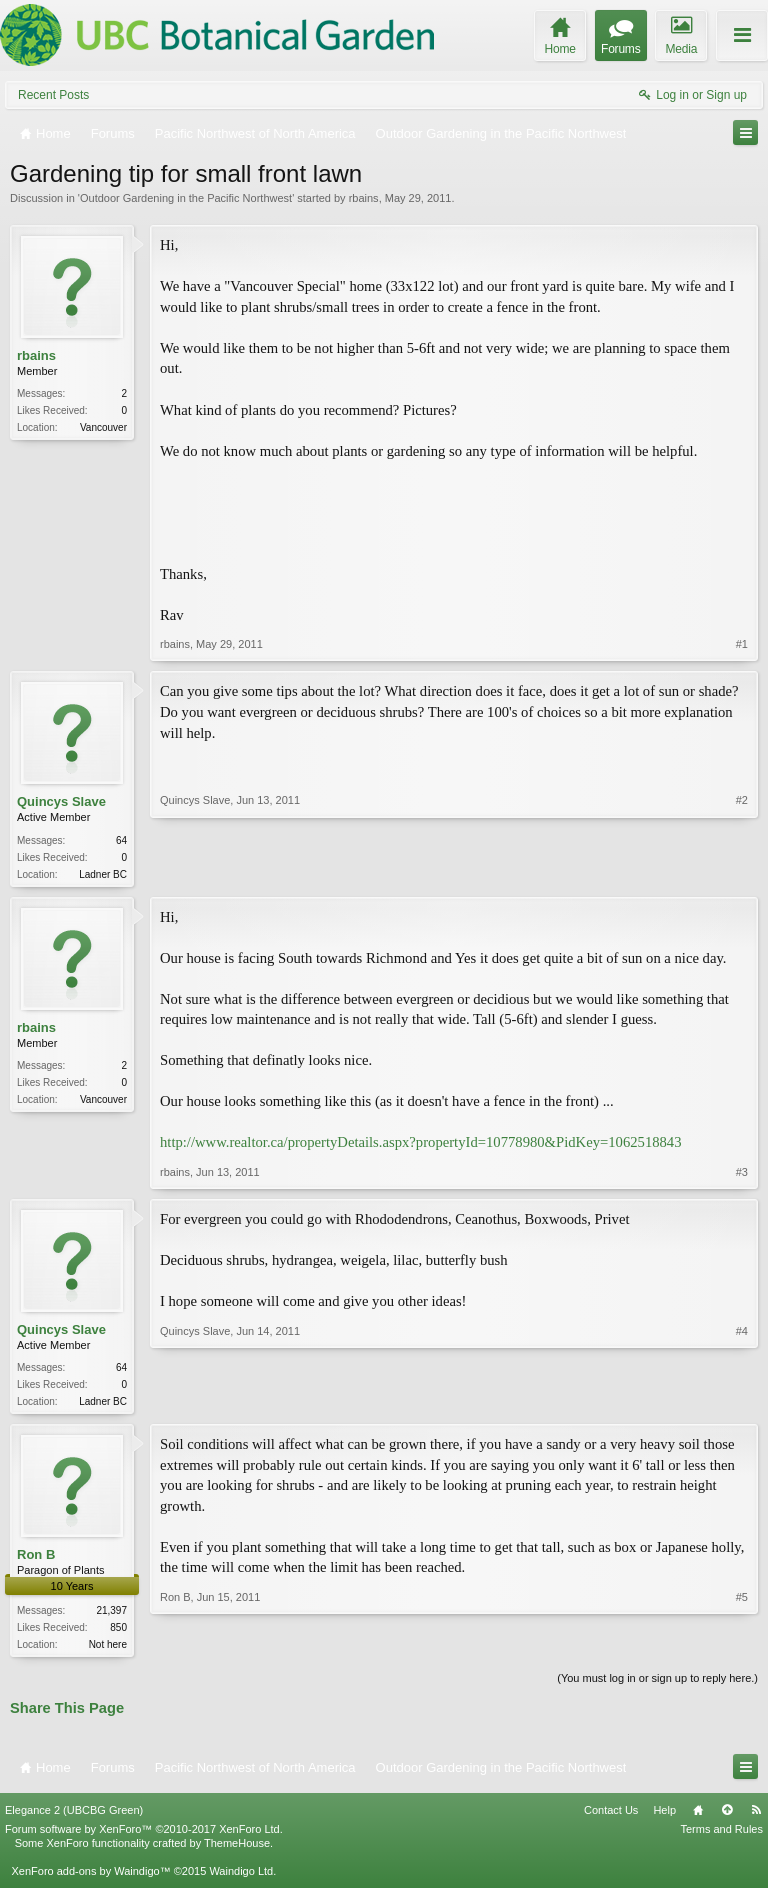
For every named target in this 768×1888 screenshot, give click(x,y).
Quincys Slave (61, 801)
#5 (742, 1646)
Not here (108, 1648)
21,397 (111, 1614)
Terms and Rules (721, 1835)
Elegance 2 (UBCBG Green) (74, 1816)
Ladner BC (103, 874)
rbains (364, 198)
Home (698, 1816)
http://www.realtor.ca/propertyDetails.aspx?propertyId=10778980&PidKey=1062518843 (421, 1144)
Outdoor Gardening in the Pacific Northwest (186, 198)
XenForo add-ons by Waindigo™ (90, 1877)
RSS (756, 1816)
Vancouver (103, 427)
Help (664, 1816)
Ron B (36, 1558)
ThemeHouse (237, 1849)
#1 (742, 644)
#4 (742, 1401)
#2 (742, 871)
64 (121, 840)
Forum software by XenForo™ (144, 1835)
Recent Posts (53, 95)
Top (727, 1816)
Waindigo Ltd (241, 1877)
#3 (742, 1174)
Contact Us (611, 1816)
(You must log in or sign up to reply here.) (657, 1684)
